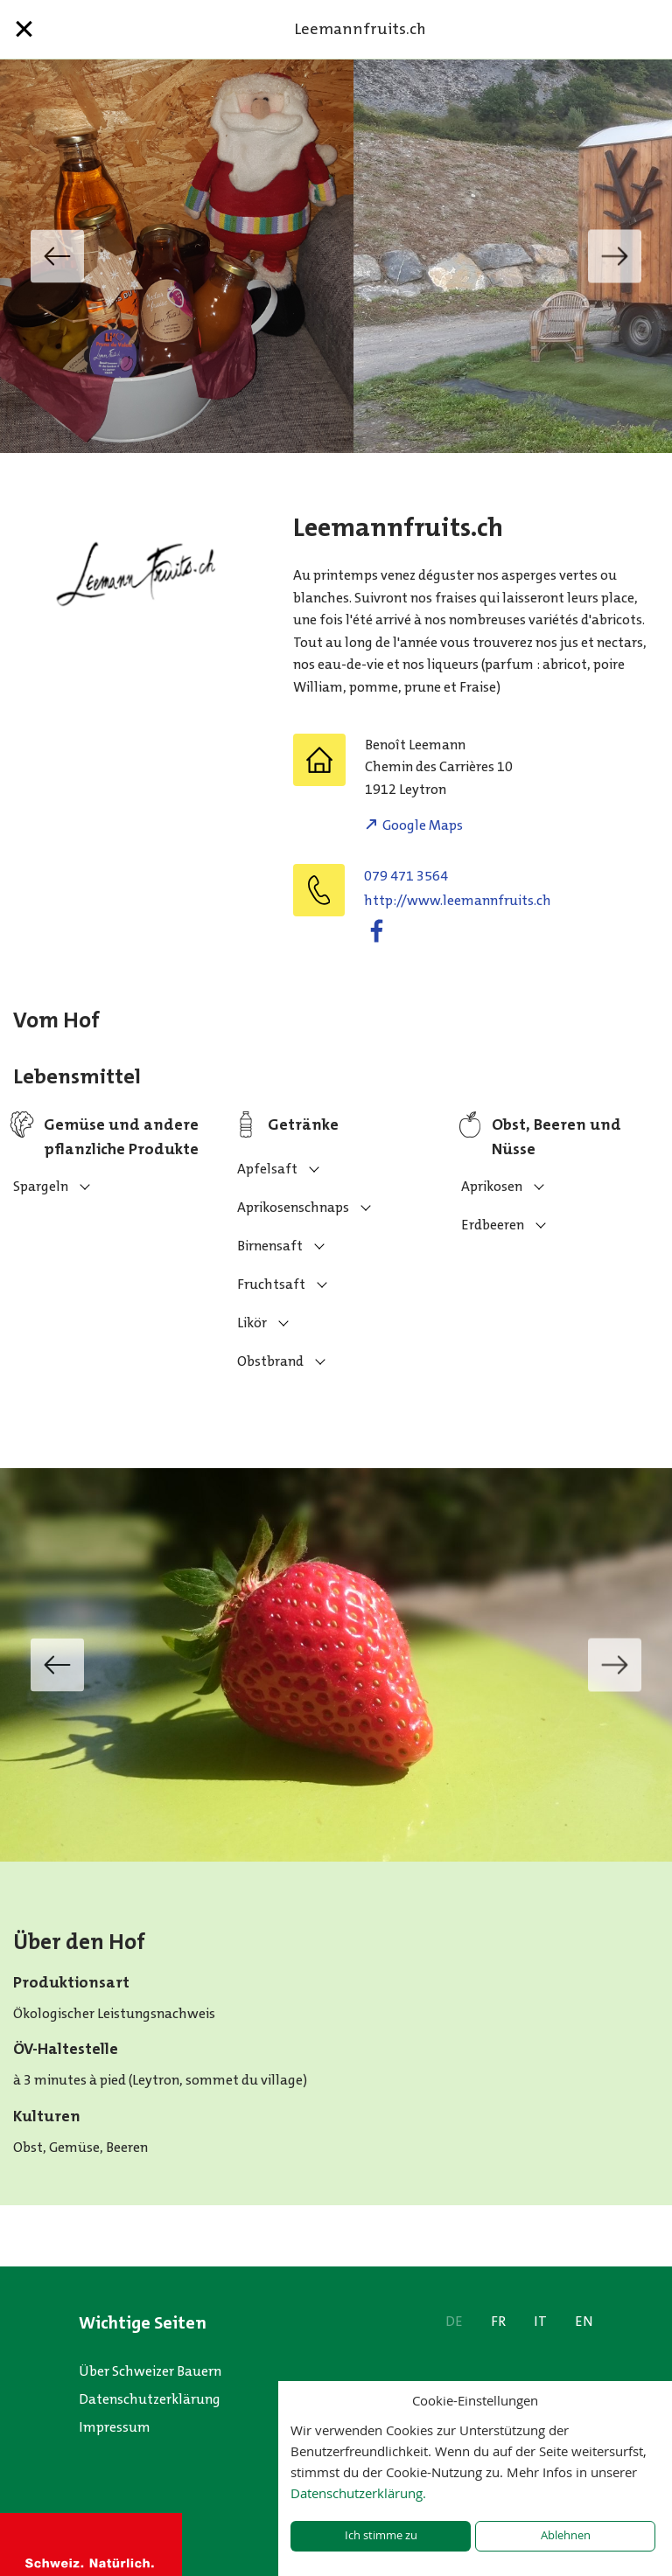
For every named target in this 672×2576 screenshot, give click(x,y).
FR (498, 2321)
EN (584, 2321)
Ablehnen (566, 2535)
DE (454, 2321)
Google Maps (422, 825)
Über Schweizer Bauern (150, 2371)
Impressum (114, 2427)
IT (540, 2321)
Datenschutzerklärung (149, 2399)
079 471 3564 (406, 876)
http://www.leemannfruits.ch (457, 900)
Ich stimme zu (381, 2535)
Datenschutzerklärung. (358, 2493)
